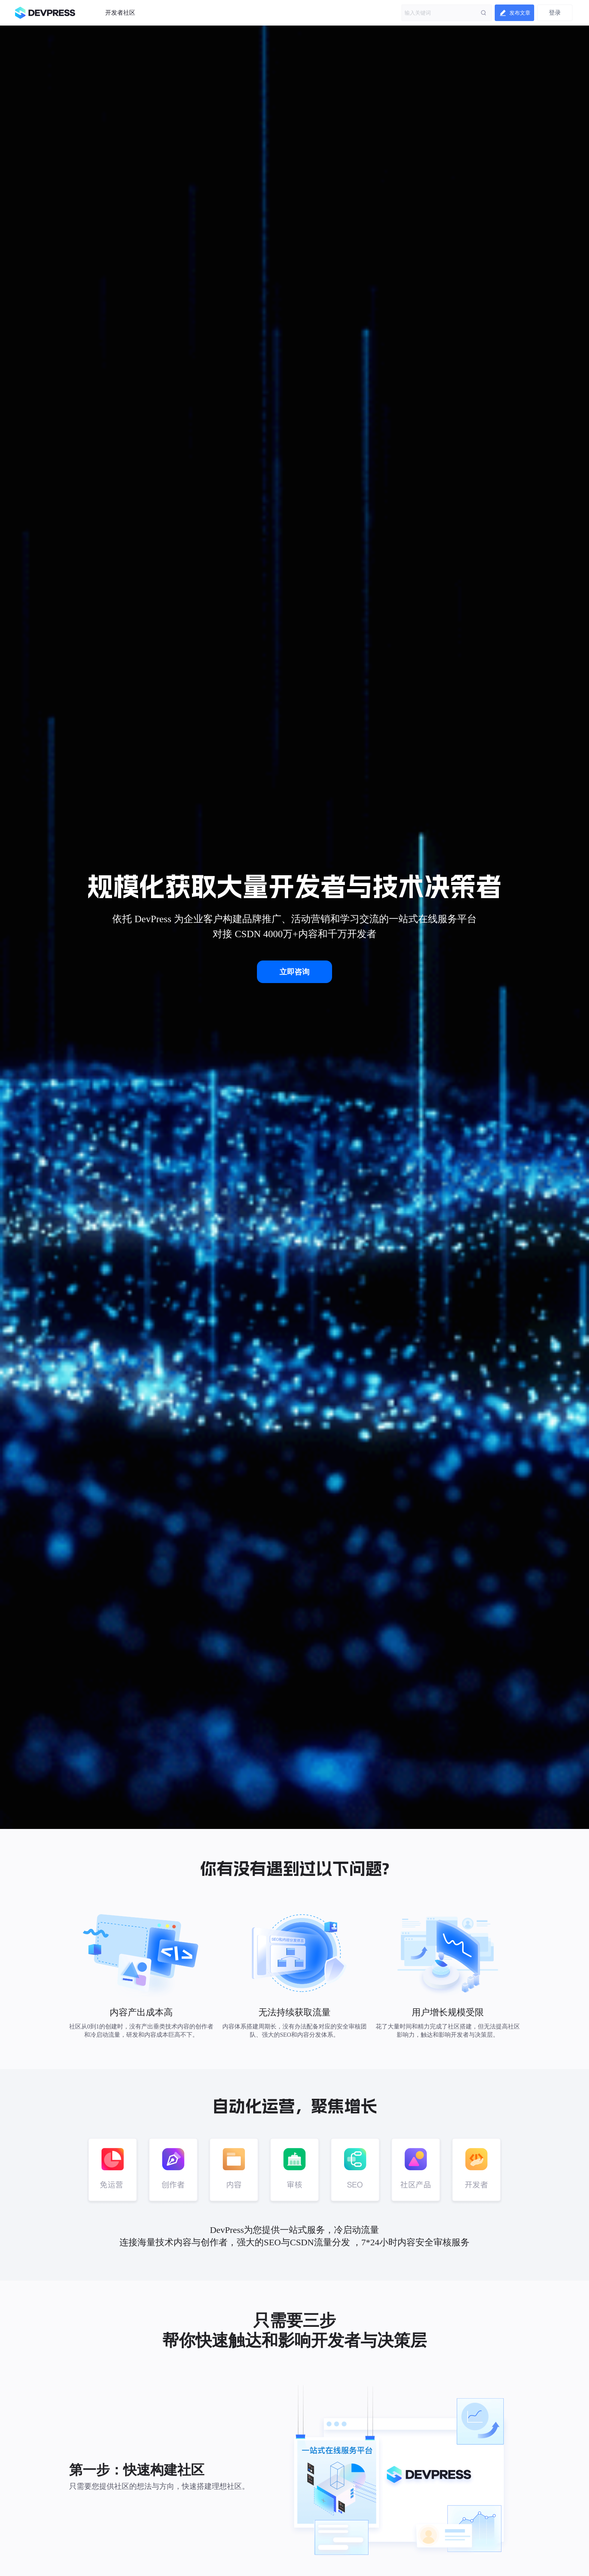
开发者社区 (120, 12)
